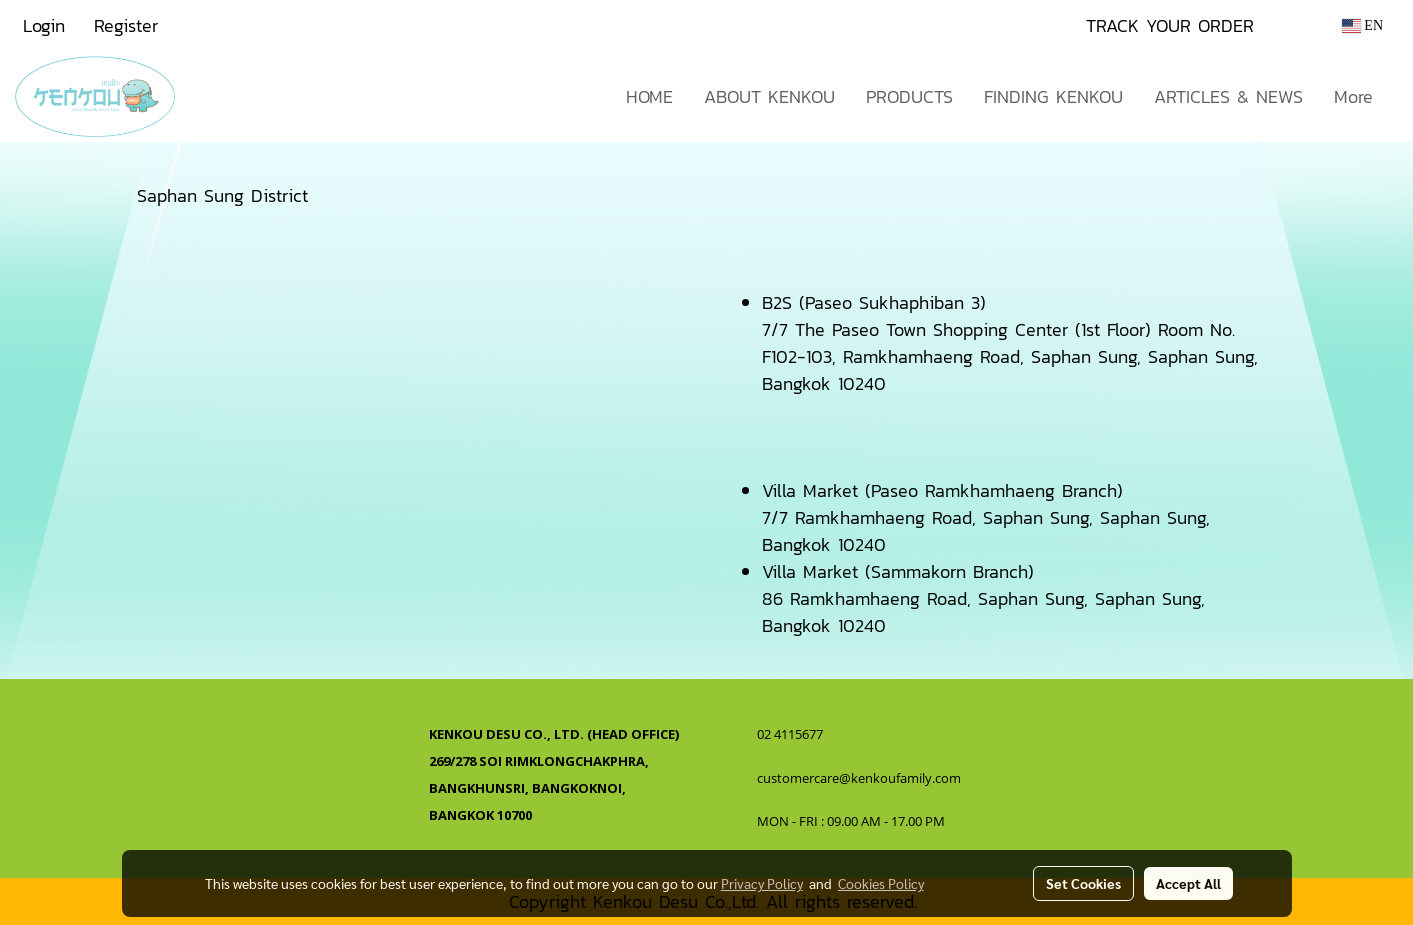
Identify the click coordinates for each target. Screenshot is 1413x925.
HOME (649, 96)
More (1353, 96)
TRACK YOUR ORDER (1170, 25)
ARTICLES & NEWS (1228, 96)
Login (44, 25)
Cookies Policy (881, 883)
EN (1362, 25)
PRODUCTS (909, 96)
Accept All (1188, 883)
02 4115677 (791, 734)
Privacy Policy (762, 883)
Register (126, 25)
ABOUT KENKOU (769, 96)
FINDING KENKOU (1053, 96)
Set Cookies (1083, 883)
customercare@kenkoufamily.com (859, 778)
